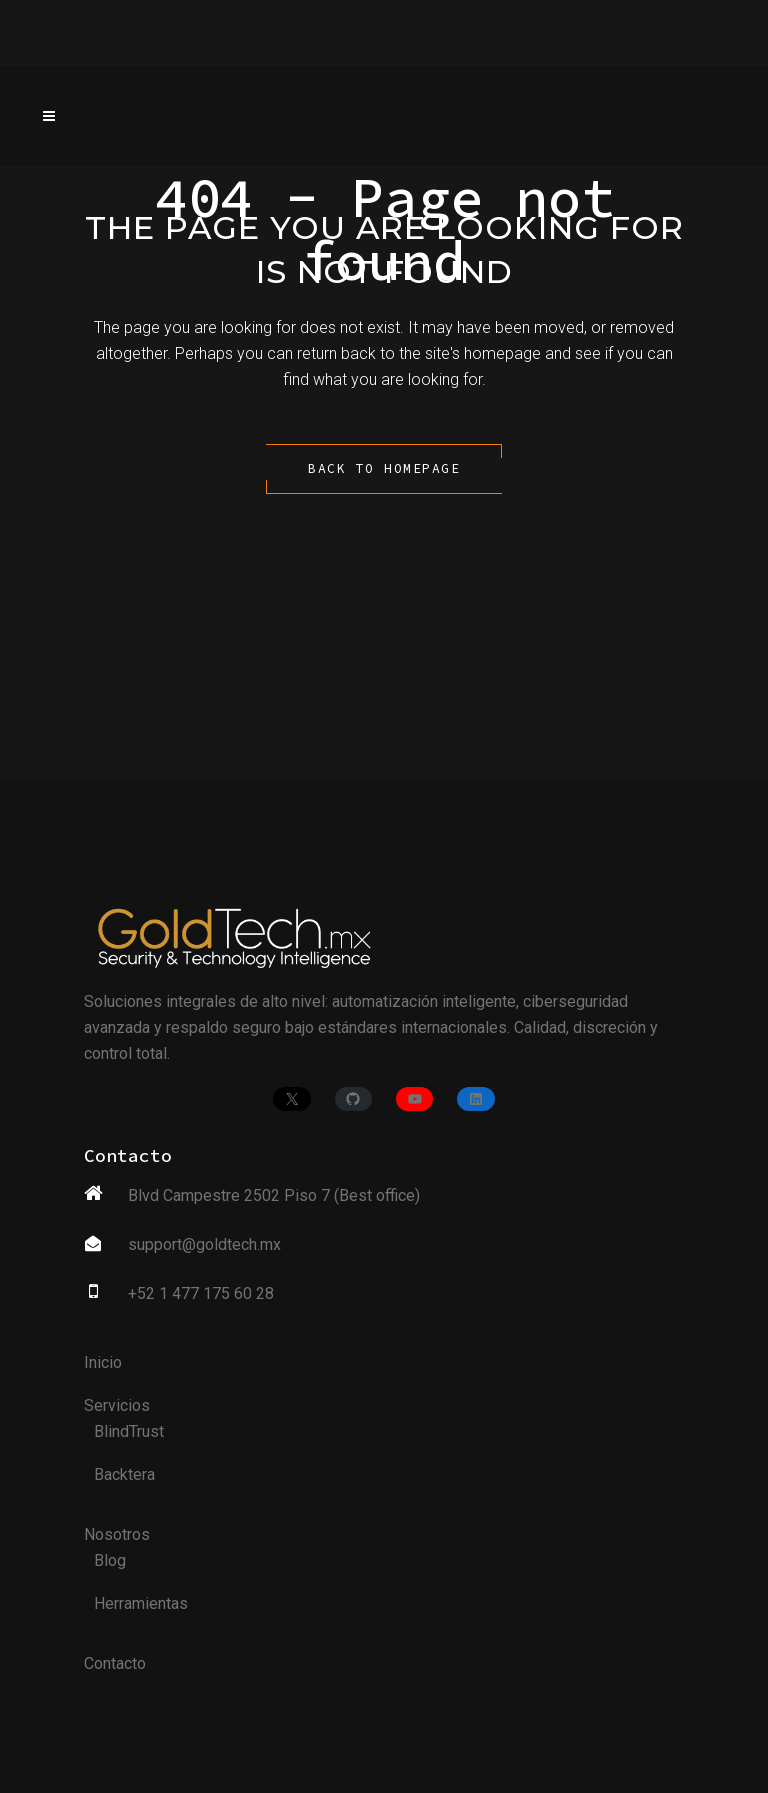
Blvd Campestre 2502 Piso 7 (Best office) (274, 1195)
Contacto (115, 1663)
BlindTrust (129, 1431)
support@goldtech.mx (204, 1244)
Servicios (117, 1405)
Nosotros (117, 1534)
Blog (110, 1560)
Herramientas (141, 1603)
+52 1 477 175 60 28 (201, 1293)
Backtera (124, 1474)
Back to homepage (384, 468)
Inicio (103, 1362)
